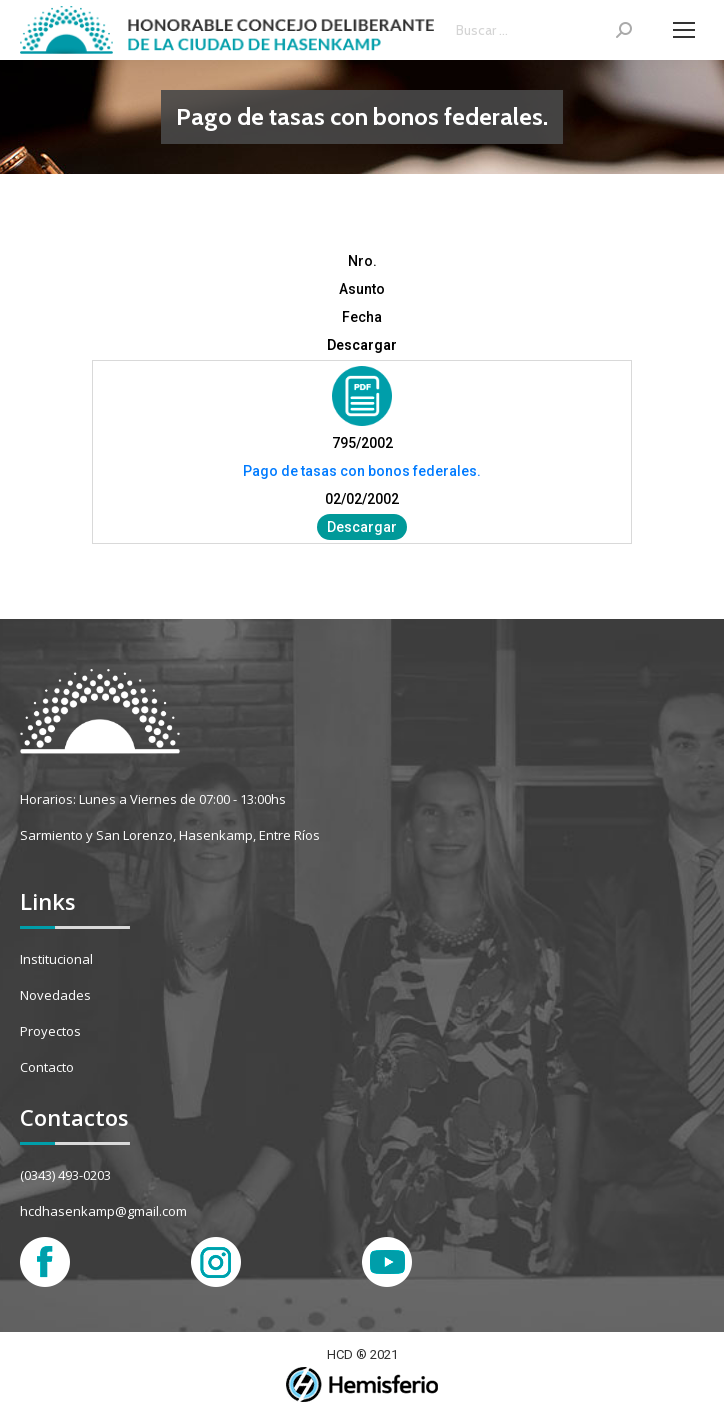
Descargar (362, 527)
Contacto (47, 1067)
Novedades (55, 995)
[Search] (544, 30)
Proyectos (50, 1031)
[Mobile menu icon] (684, 30)
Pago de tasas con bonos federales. (362, 471)
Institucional (56, 959)
